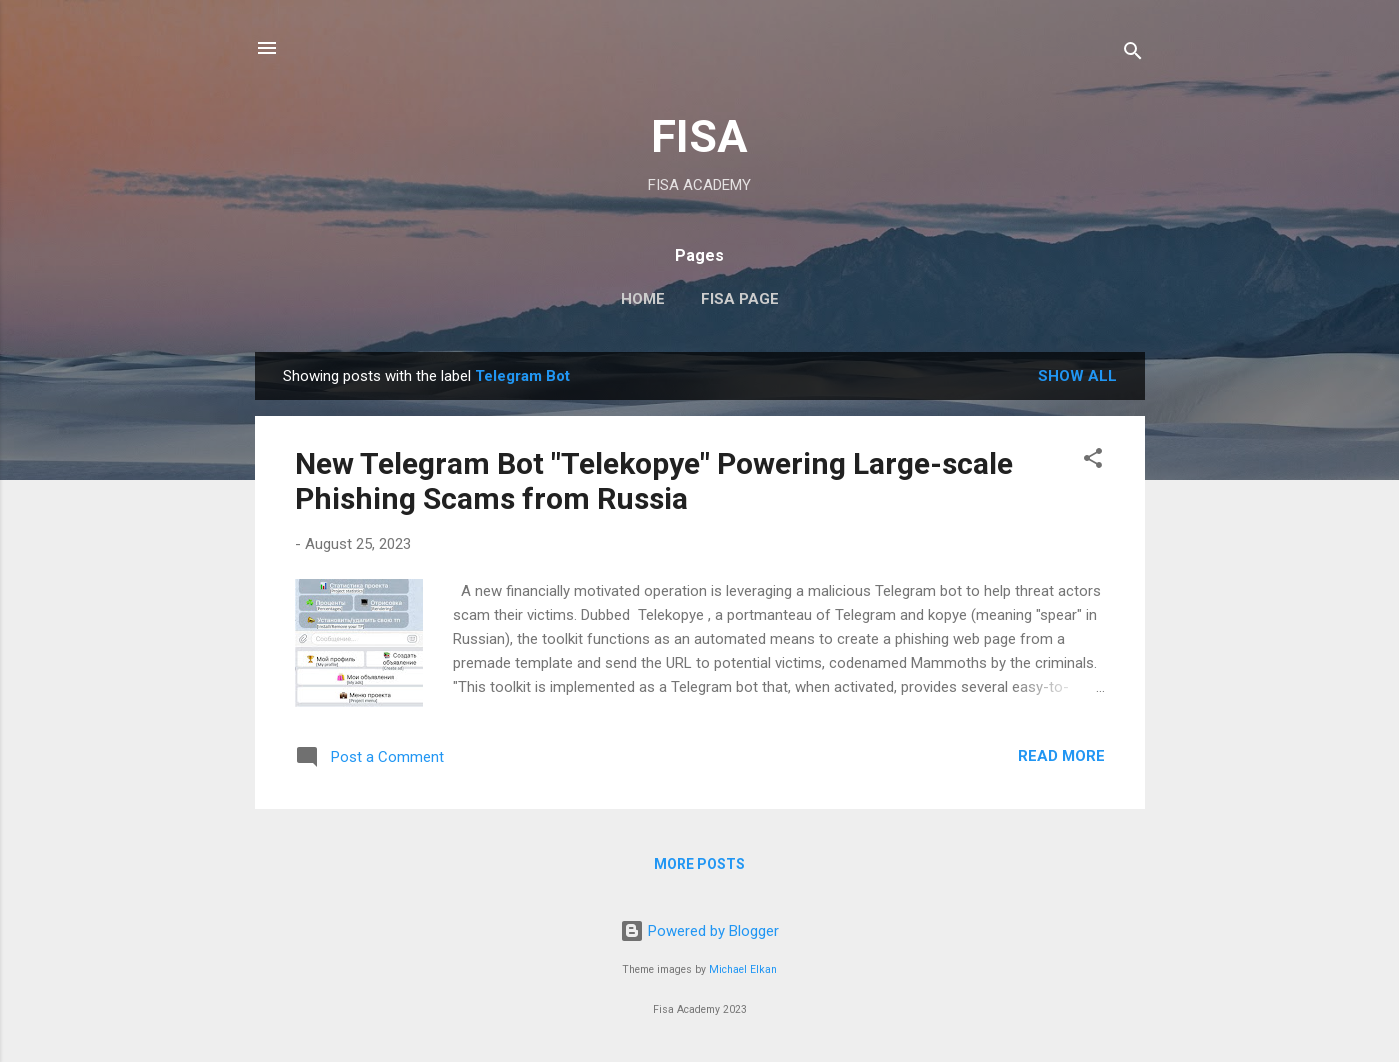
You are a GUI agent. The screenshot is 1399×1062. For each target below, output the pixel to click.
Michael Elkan (743, 969)
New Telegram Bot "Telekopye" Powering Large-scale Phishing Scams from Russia (654, 481)
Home (643, 299)
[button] (1093, 461)
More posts (699, 864)
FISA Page (740, 299)
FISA (699, 136)
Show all (1077, 376)
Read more (1061, 756)
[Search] (1133, 54)
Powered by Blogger (699, 931)
